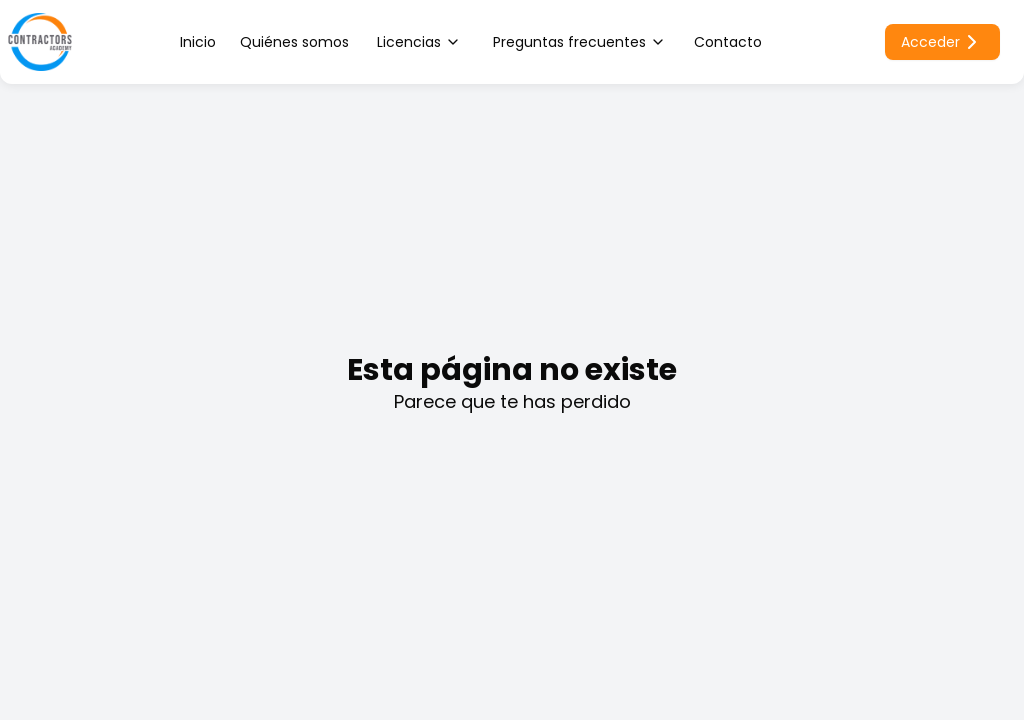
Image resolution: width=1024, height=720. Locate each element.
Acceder (942, 42)
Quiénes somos (294, 42)
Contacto (728, 42)
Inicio (198, 42)
